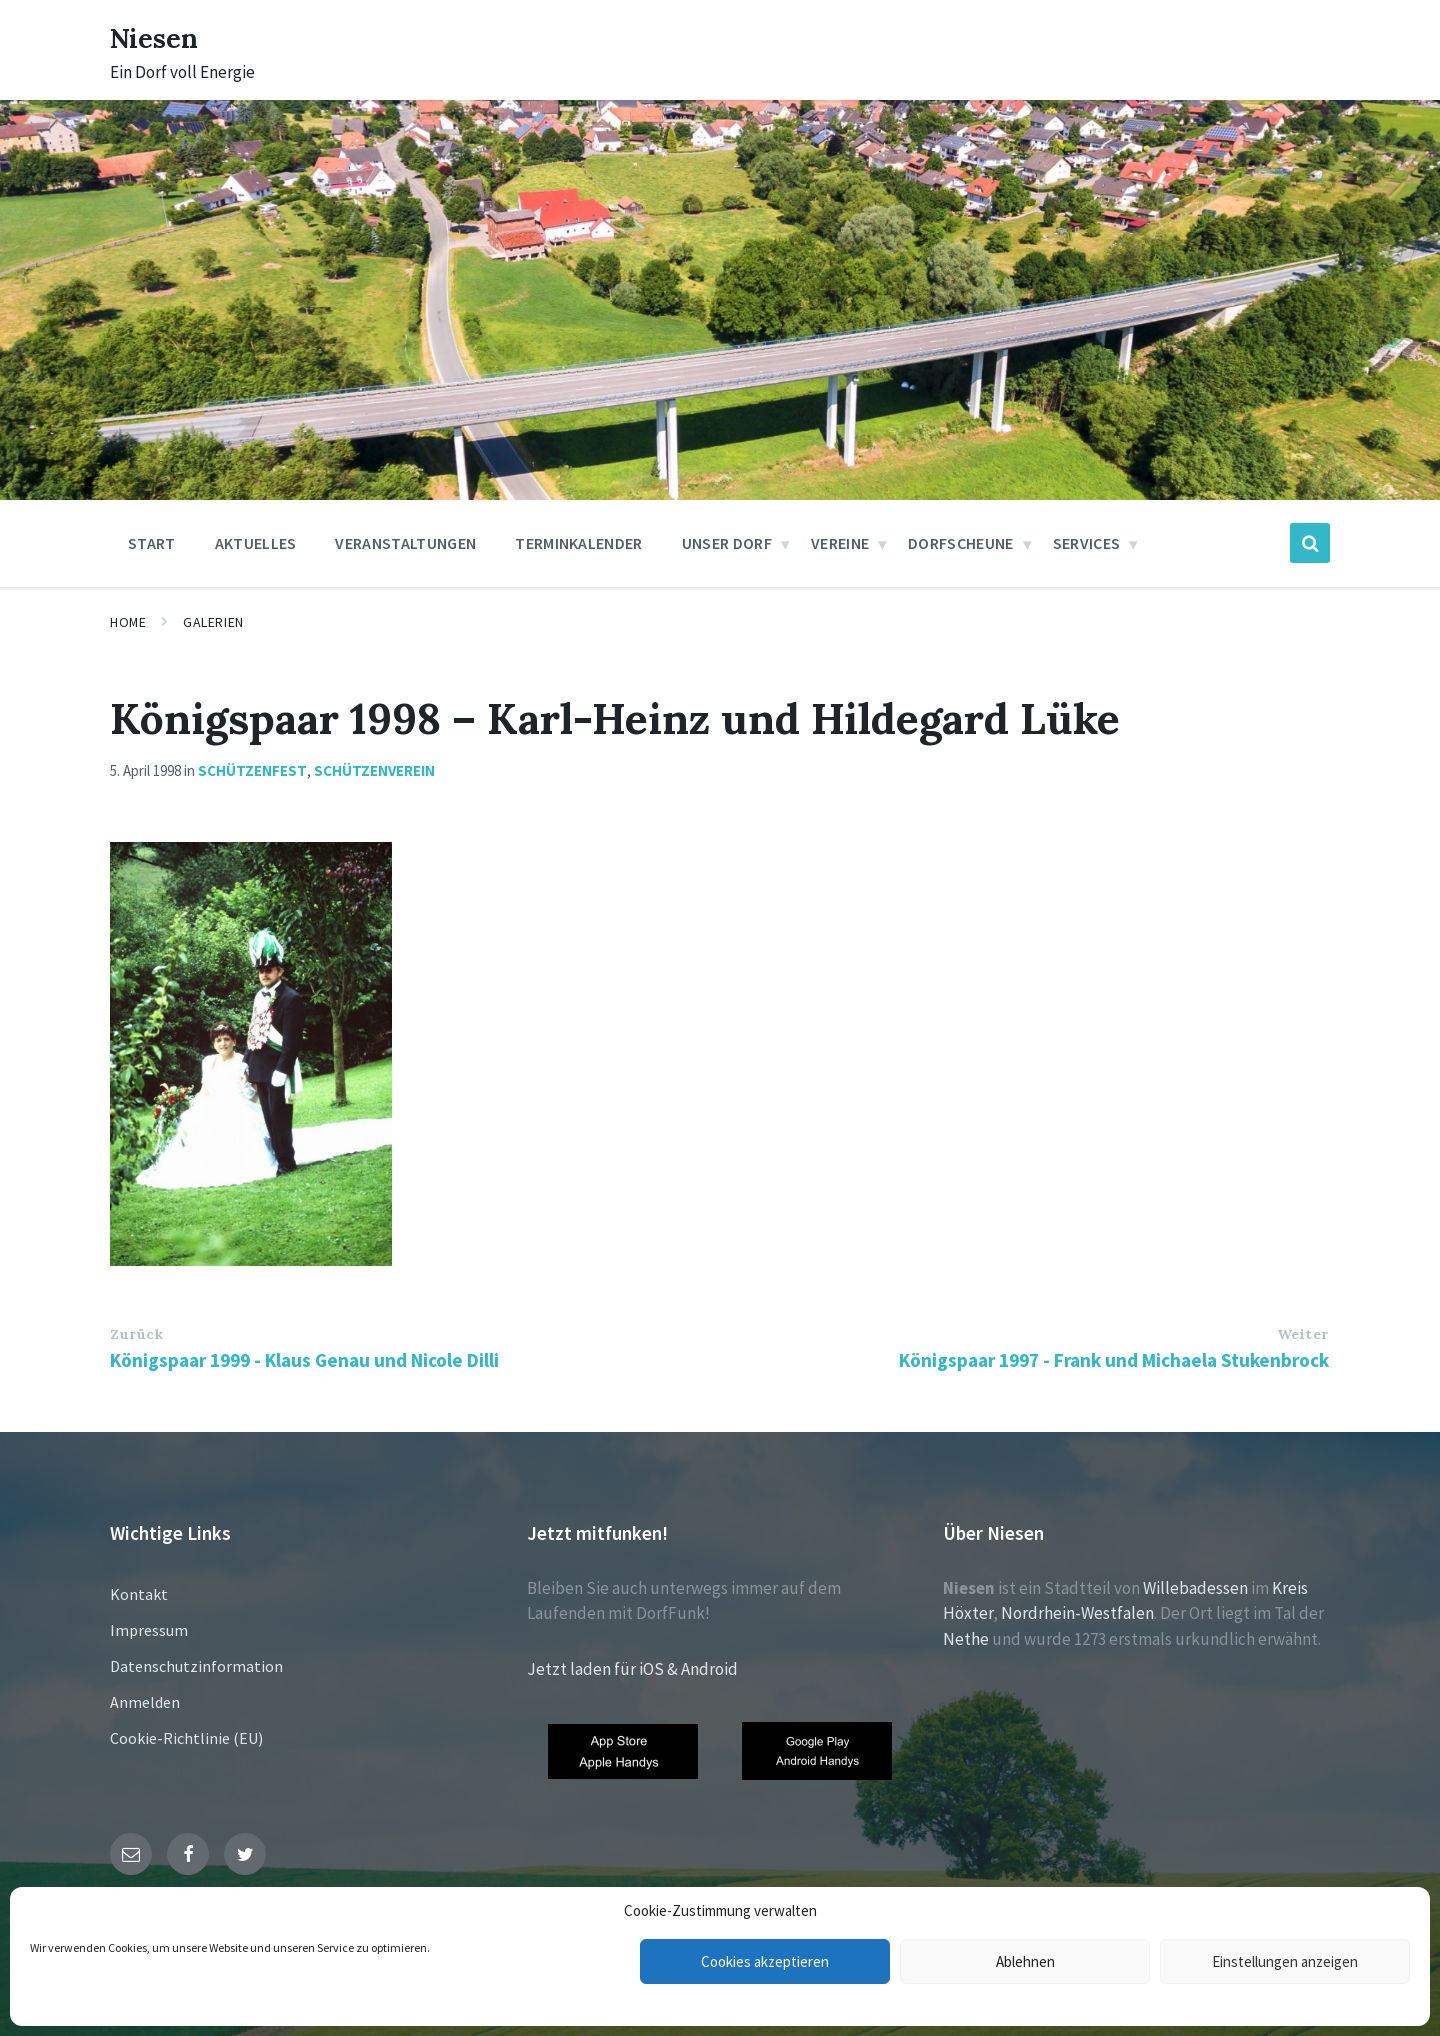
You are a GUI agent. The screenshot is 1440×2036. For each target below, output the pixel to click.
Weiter (1303, 1334)
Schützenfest (252, 770)
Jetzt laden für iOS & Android (632, 1669)
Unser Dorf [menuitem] (727, 543)
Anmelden (145, 1702)
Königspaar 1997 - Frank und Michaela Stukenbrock (1114, 1360)
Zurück (136, 1334)
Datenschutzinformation (196, 1666)
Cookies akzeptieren (765, 1961)
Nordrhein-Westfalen (1077, 1613)
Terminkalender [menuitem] (578, 543)
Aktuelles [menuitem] (256, 543)
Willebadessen (1195, 1588)
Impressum (149, 1630)
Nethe (966, 1639)
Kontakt (139, 1594)
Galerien (213, 622)
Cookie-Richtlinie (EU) (186, 1738)
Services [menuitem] (1087, 543)
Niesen (159, 37)
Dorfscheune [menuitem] (961, 543)
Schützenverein (374, 770)
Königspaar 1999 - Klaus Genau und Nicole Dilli (304, 1360)
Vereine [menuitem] (840, 543)
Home (128, 622)
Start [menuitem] (152, 543)
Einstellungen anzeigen (1285, 1961)
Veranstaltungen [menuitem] (405, 543)
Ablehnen (1025, 1961)
